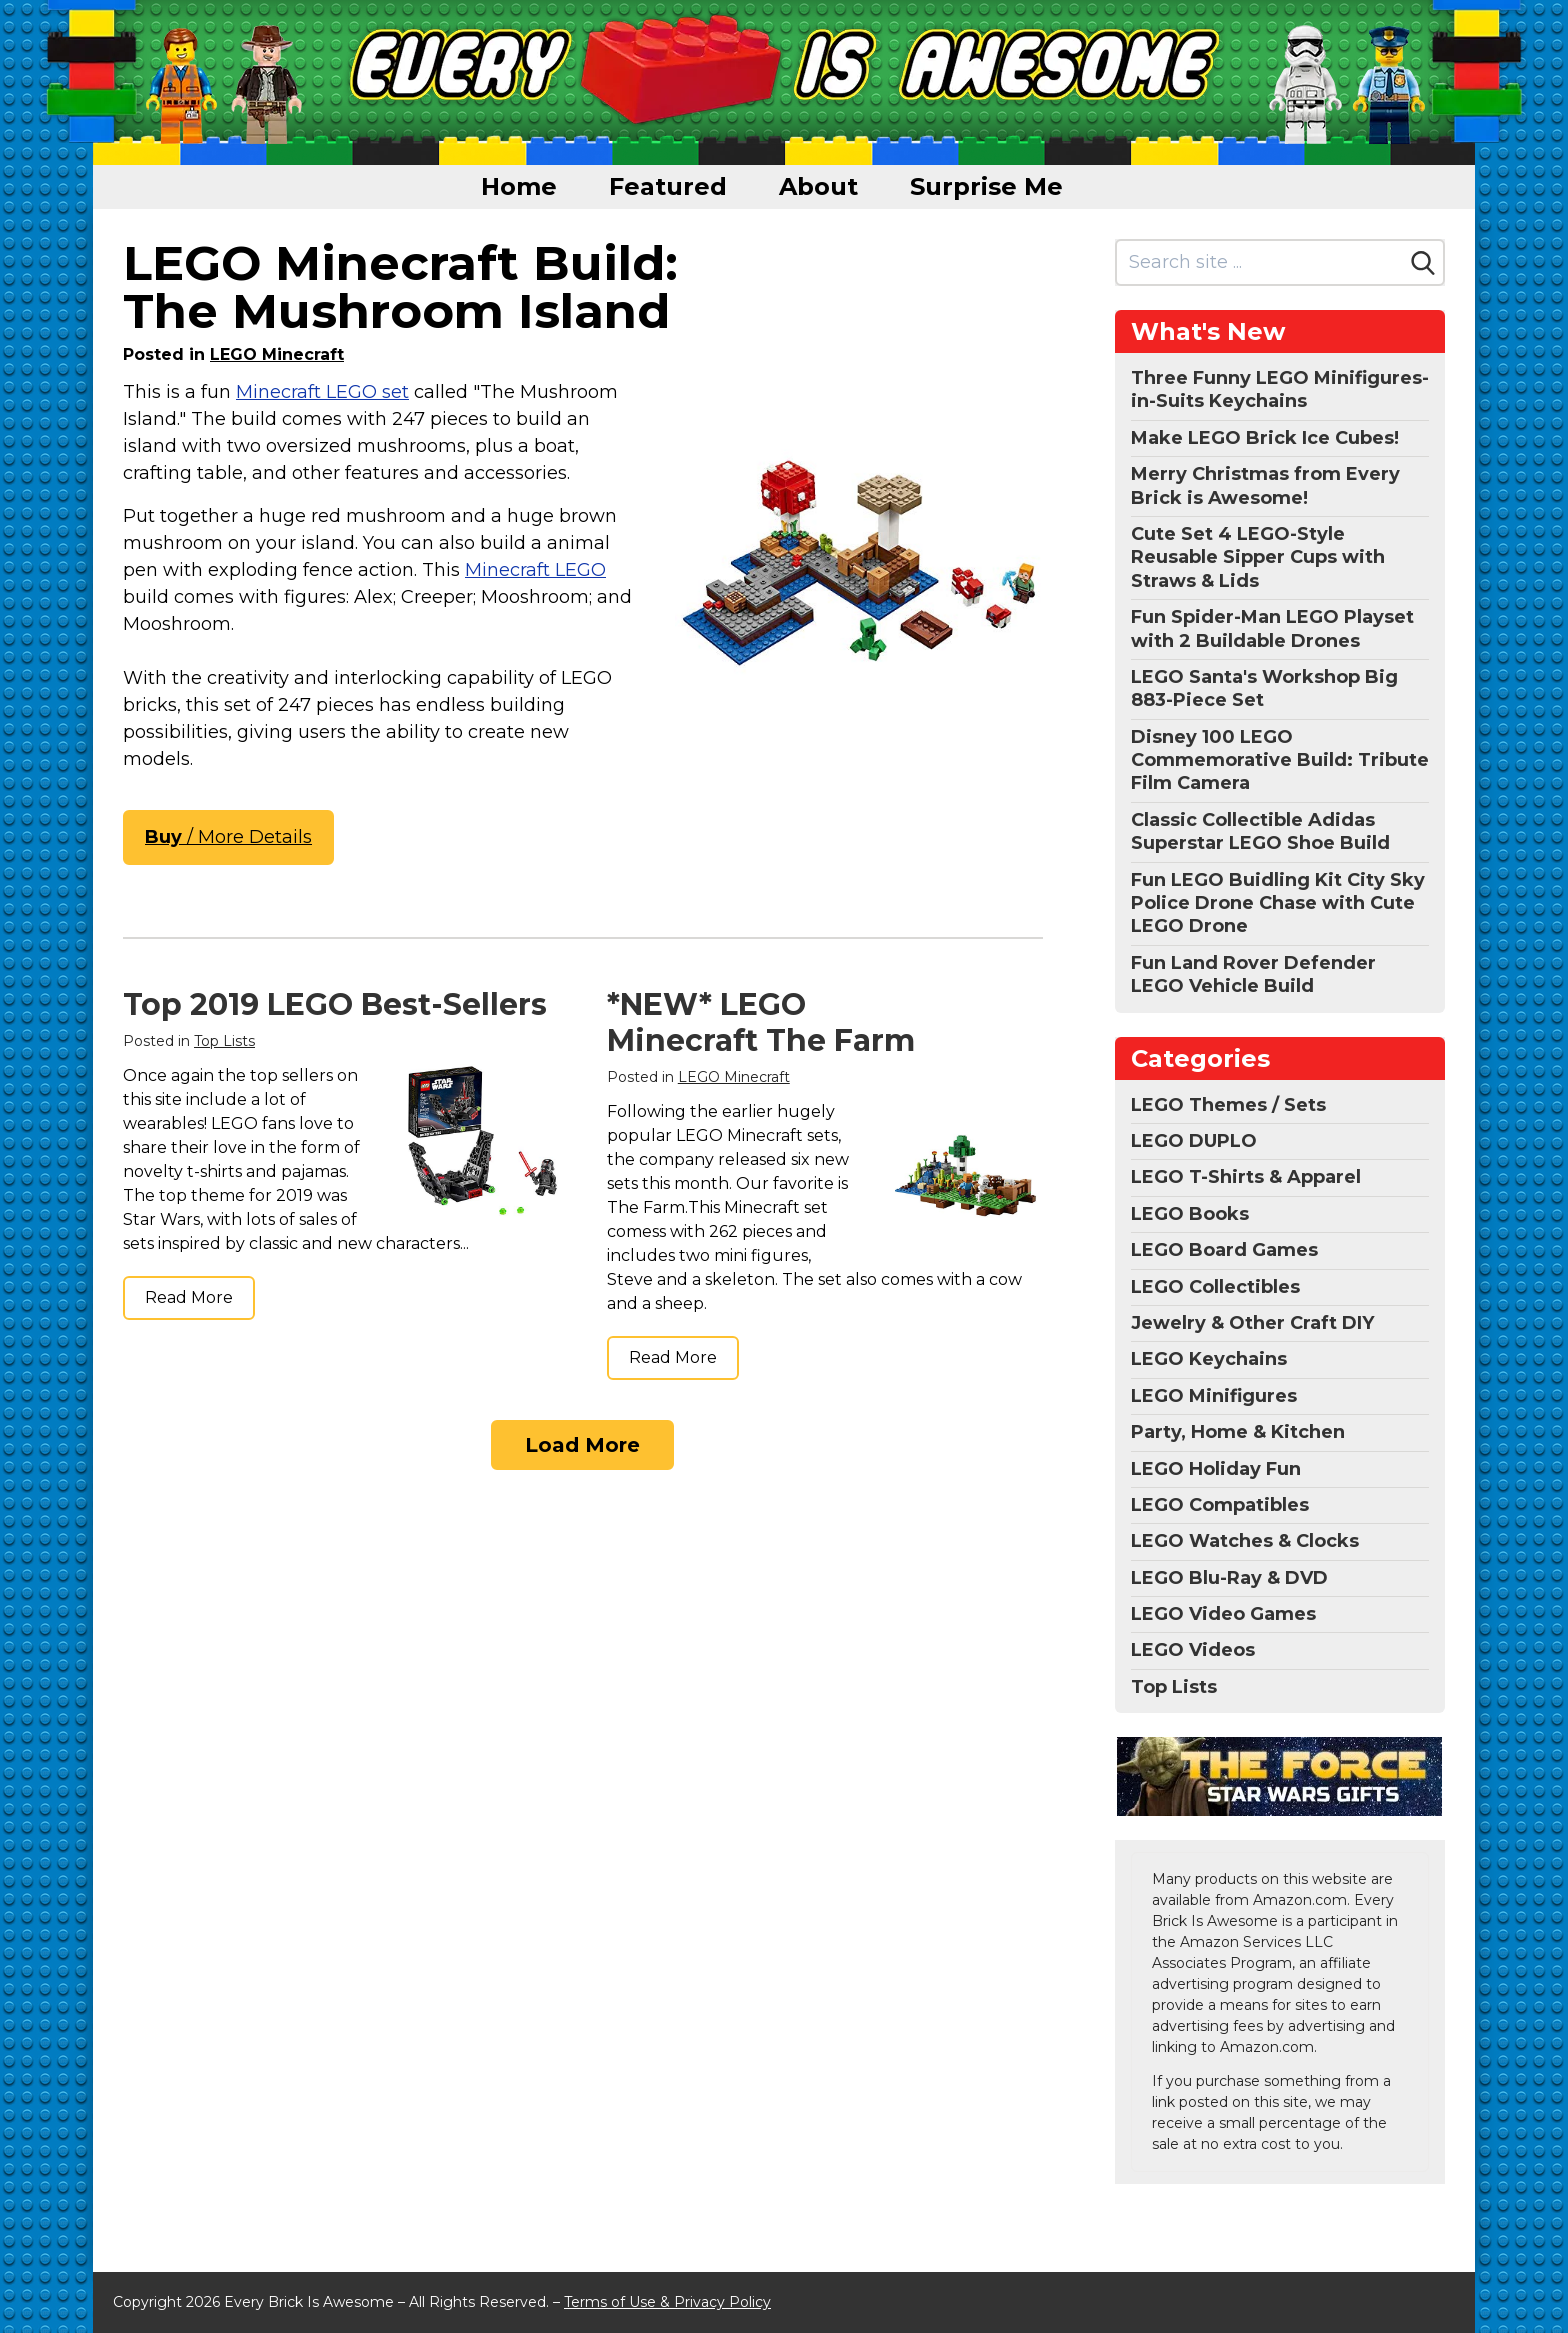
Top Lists (224, 1041)
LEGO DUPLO (1194, 1141)
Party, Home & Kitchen (1238, 1432)
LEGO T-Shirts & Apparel (1246, 1177)
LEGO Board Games (1224, 1250)
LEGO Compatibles (1220, 1505)
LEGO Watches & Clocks (1245, 1541)
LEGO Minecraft (277, 354)
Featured (668, 186)
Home (519, 186)
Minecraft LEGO (535, 570)
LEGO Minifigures (1214, 1396)
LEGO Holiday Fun (1216, 1469)
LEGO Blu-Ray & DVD (1229, 1578)
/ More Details (228, 837)
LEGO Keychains (1209, 1359)
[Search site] (1260, 262)
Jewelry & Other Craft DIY (1252, 1323)
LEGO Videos (1193, 1650)
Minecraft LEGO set (322, 392)
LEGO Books (1190, 1214)
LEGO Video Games (1223, 1614)
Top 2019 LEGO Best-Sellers (335, 1004)
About (818, 186)
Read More (189, 1297)
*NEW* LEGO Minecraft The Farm (761, 1022)
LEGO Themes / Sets (1228, 1105)
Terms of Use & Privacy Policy (667, 2302)
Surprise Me (986, 186)
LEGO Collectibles (1215, 1287)
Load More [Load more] (582, 1445)
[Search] (1423, 263)
